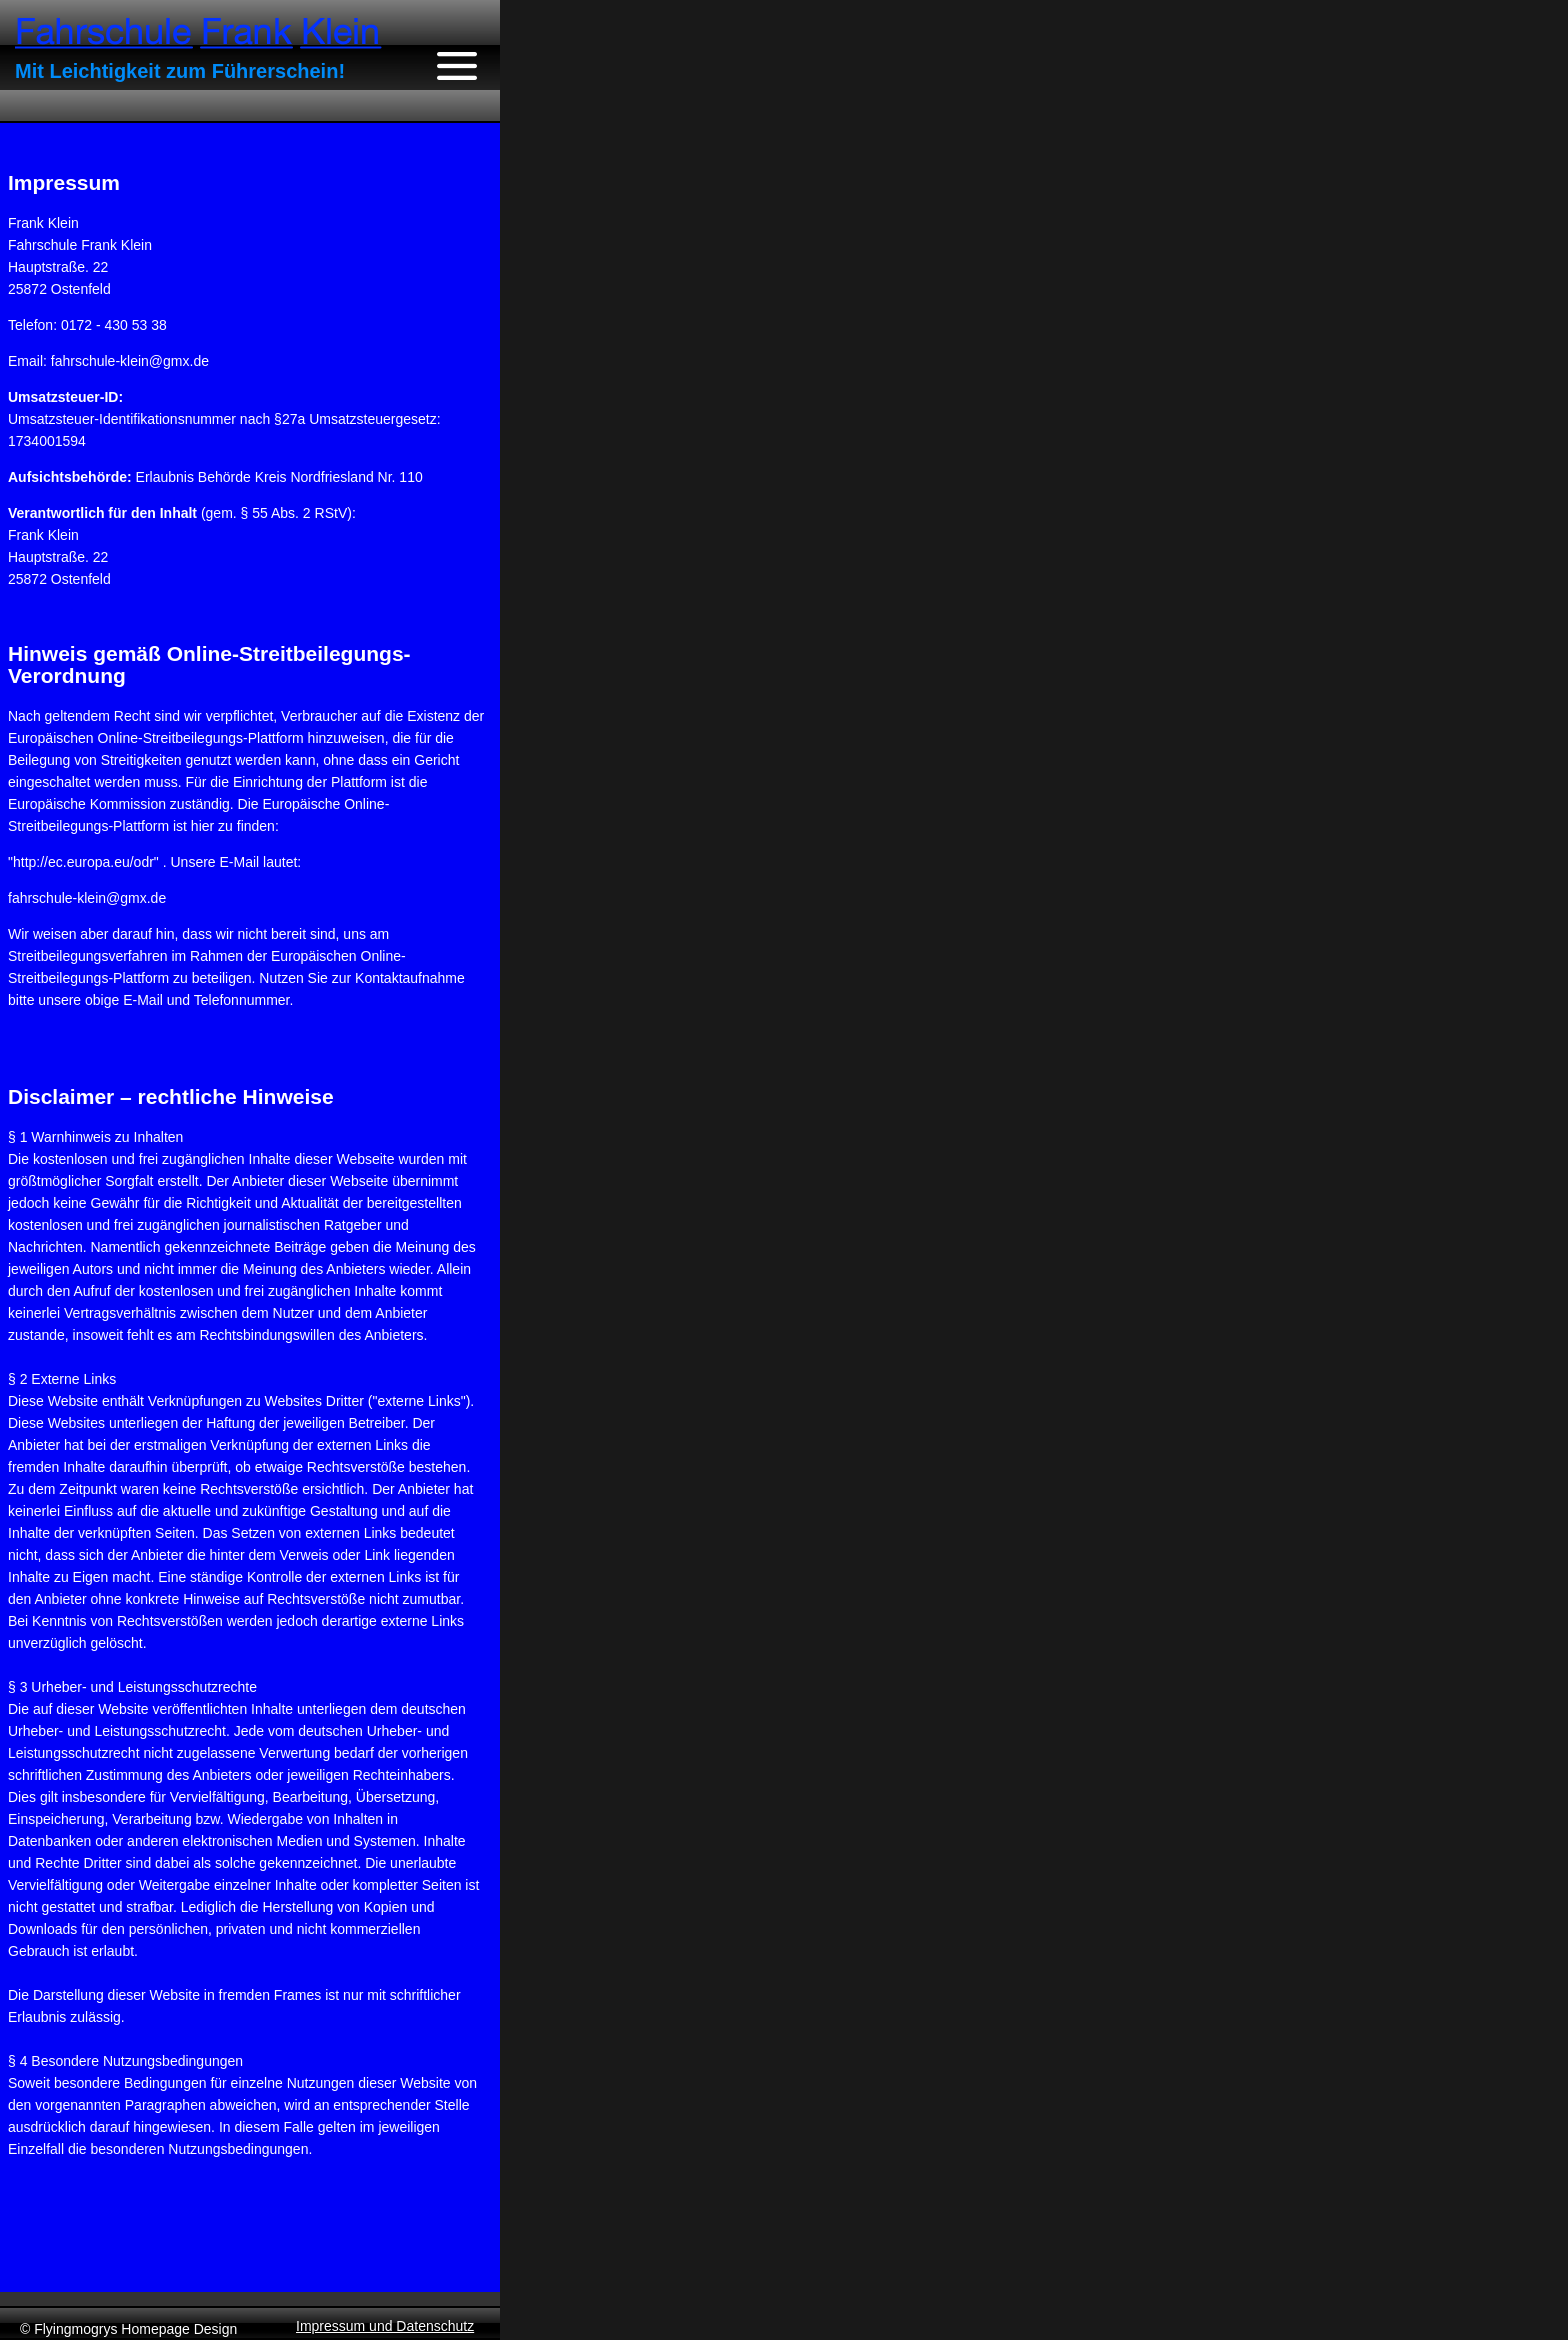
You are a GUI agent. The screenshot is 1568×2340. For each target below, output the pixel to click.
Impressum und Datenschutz (385, 2326)
